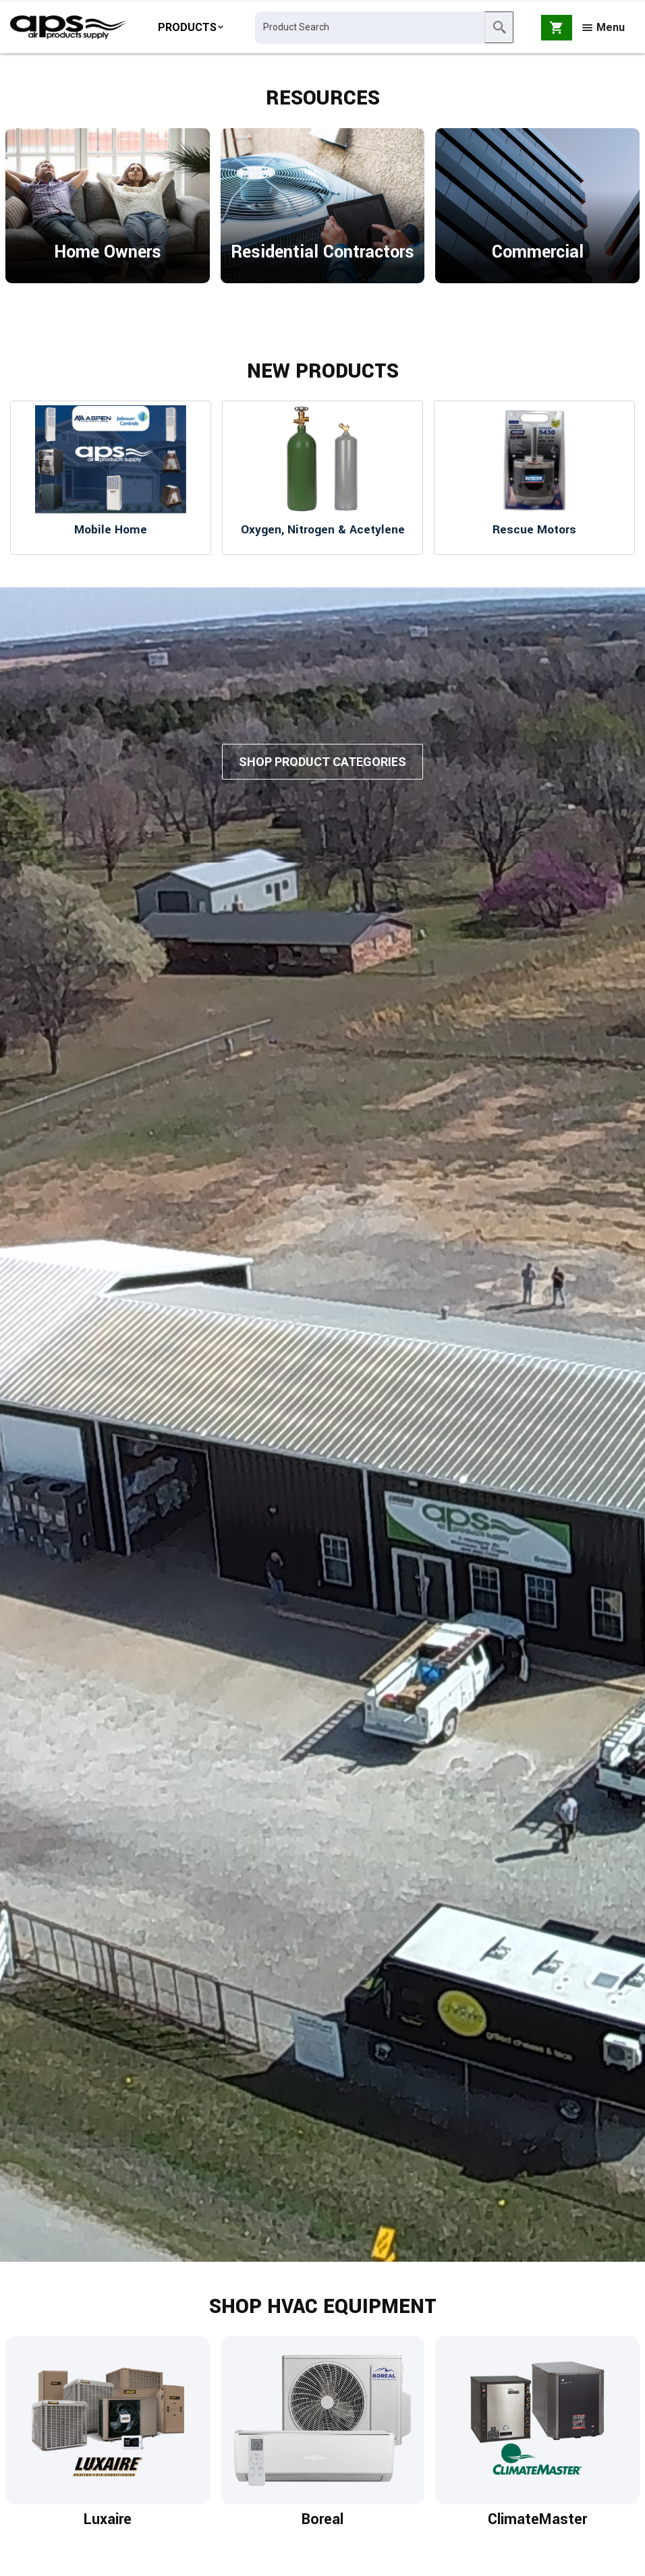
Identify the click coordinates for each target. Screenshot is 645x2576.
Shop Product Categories (322, 768)
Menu (603, 28)
